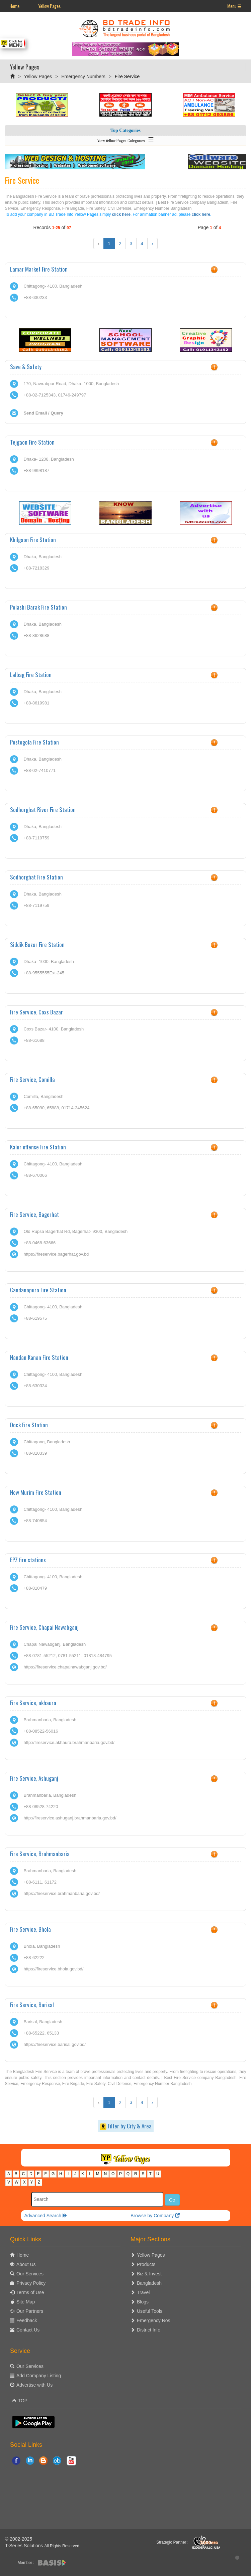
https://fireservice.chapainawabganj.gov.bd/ (64, 1666)
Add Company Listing (38, 2375)
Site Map (25, 2301)
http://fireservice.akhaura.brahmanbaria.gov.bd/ (68, 1742)
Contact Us (27, 2329)
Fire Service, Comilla (32, 1079)
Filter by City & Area (126, 2126)
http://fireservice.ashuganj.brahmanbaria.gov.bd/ (69, 1817)
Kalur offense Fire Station (38, 1147)
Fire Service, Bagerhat (34, 1214)
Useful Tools (149, 2311)
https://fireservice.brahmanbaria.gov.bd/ (61, 1893)
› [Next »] (152, 243)
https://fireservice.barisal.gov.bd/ (54, 2044)
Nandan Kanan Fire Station (39, 1357)
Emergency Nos (153, 2320)
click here (121, 214)
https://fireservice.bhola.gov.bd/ (53, 1968)
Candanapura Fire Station (38, 1290)
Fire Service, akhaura (33, 1703)
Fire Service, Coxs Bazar (36, 1012)
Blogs (143, 2301)
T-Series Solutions (25, 2545)
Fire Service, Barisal (32, 2004)
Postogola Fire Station (34, 742)
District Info (148, 2329)
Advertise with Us (34, 2385)
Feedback (26, 2320)
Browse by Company (155, 2215)
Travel (143, 2292)
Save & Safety (25, 366)
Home (14, 5)
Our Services (30, 2273)
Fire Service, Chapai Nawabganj (44, 1627)
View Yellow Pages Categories (125, 139)
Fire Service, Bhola (30, 1929)
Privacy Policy (31, 2283)
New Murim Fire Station (35, 1492)
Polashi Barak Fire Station (38, 607)
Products (146, 2264)
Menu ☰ (234, 5)
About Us (26, 2264)
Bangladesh (149, 2283)
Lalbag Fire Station (31, 674)
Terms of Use (30, 2292)
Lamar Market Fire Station (39, 269)
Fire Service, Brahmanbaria (40, 1853)
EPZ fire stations (28, 1560)
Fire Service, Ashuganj (34, 1778)
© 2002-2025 (18, 2539)
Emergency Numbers (83, 76)
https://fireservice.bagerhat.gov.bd (56, 1254)
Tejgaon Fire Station (32, 442)
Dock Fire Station (29, 1425)
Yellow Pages (49, 5)
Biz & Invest (149, 2273)
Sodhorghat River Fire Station (43, 809)
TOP (19, 2400)
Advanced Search (45, 2215)
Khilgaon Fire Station (33, 539)
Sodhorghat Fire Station (36, 877)
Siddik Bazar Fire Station (37, 944)
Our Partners (29, 2311)
